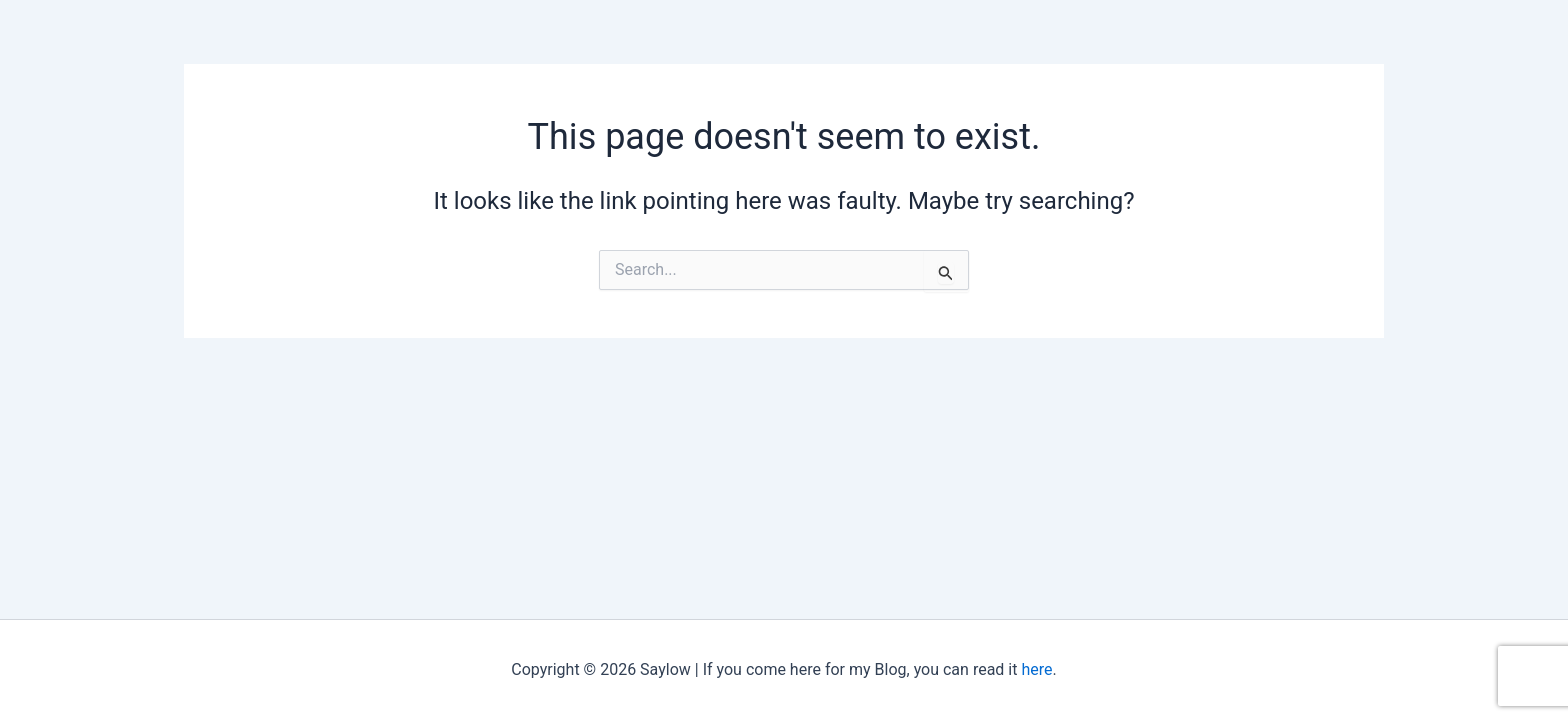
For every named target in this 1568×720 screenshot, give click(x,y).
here (1036, 669)
